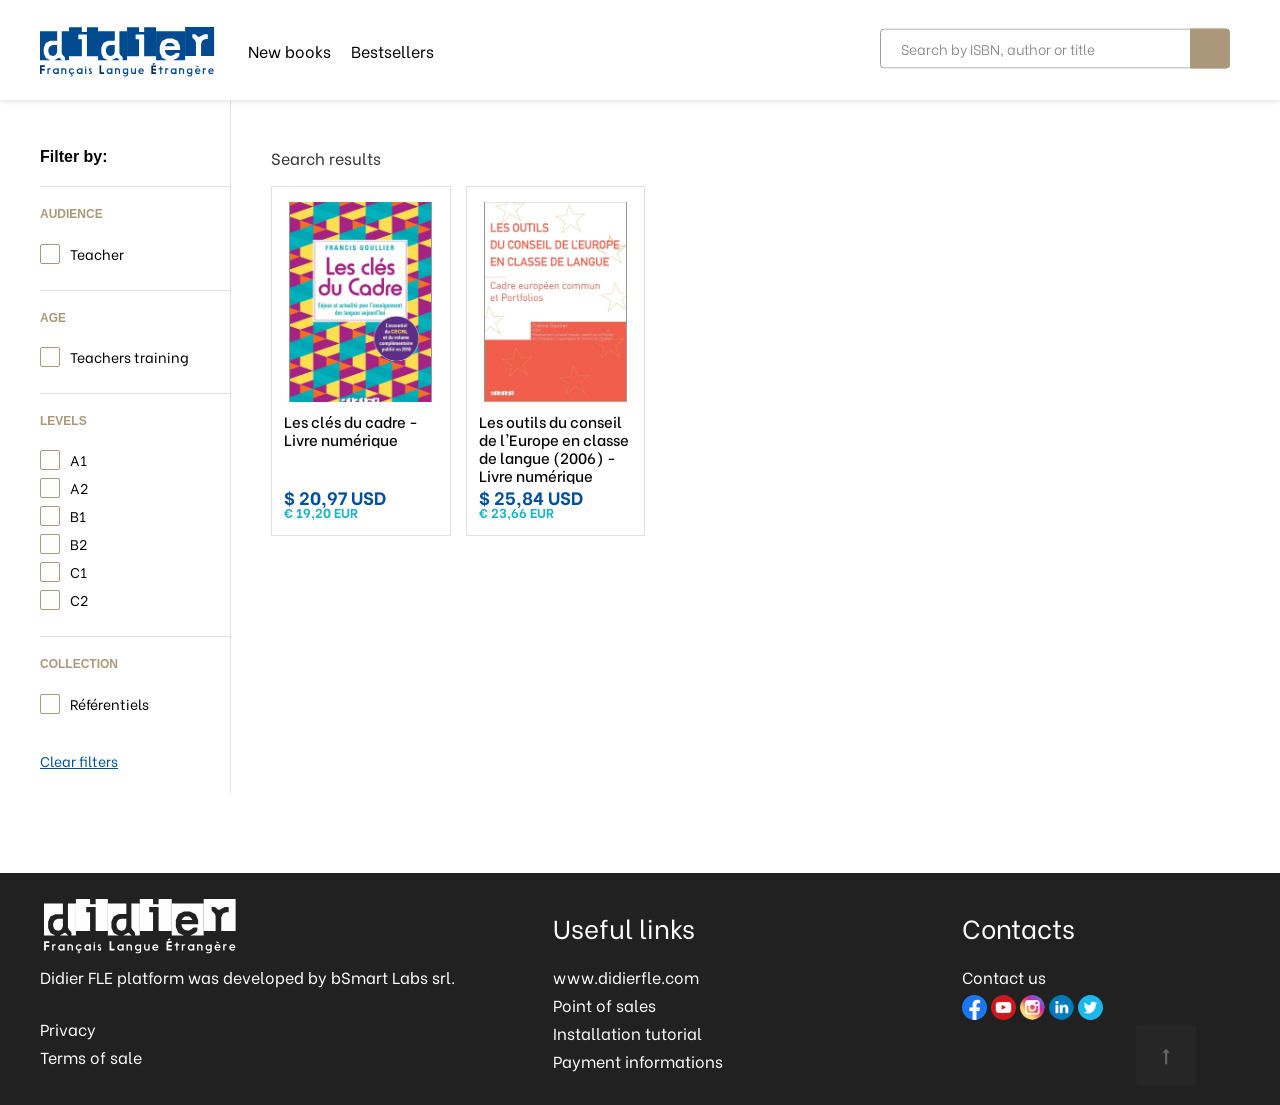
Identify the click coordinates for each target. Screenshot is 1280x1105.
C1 (78, 570)
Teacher (97, 252)
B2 (78, 542)
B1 (78, 514)
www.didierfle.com (626, 976)
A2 (79, 486)
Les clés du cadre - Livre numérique (351, 430)
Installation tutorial (627, 1032)
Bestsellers (392, 49)
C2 (79, 598)
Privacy (68, 1028)
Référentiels (109, 702)
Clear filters (79, 760)
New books (289, 49)
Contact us (1004, 976)
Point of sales (604, 1004)
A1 (78, 458)
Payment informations (638, 1060)
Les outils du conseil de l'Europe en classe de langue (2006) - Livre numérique (554, 448)
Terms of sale (91, 1056)
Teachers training (129, 355)
